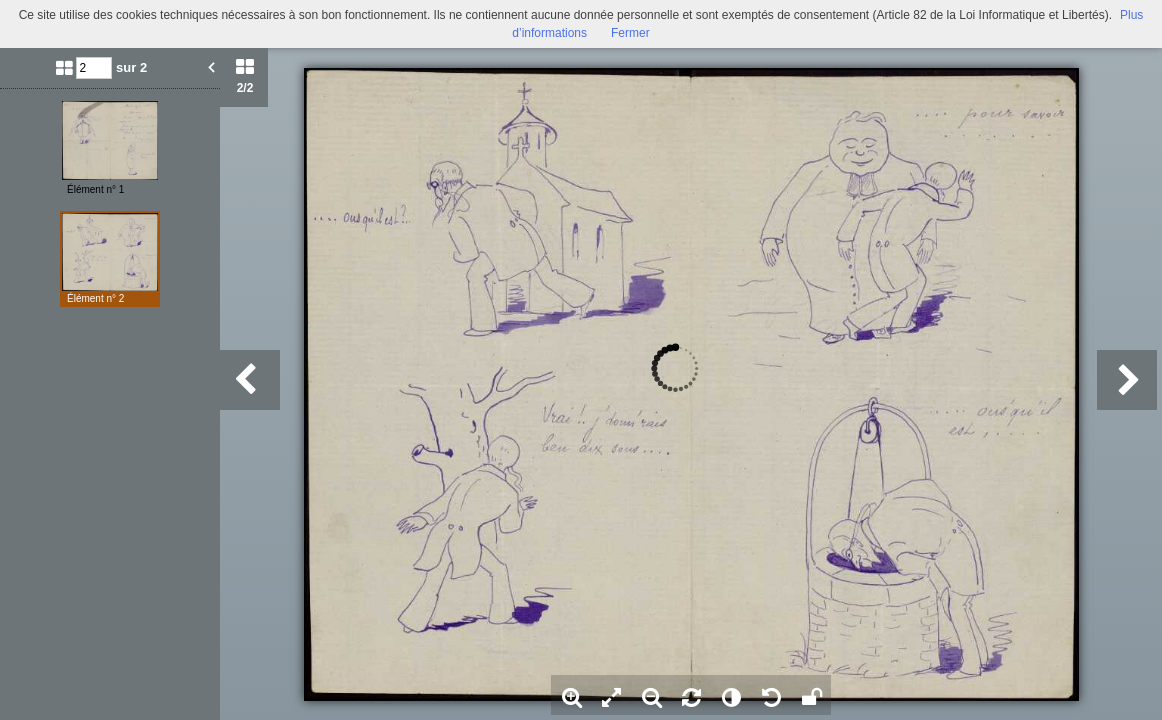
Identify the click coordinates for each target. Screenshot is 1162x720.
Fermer (630, 33)
